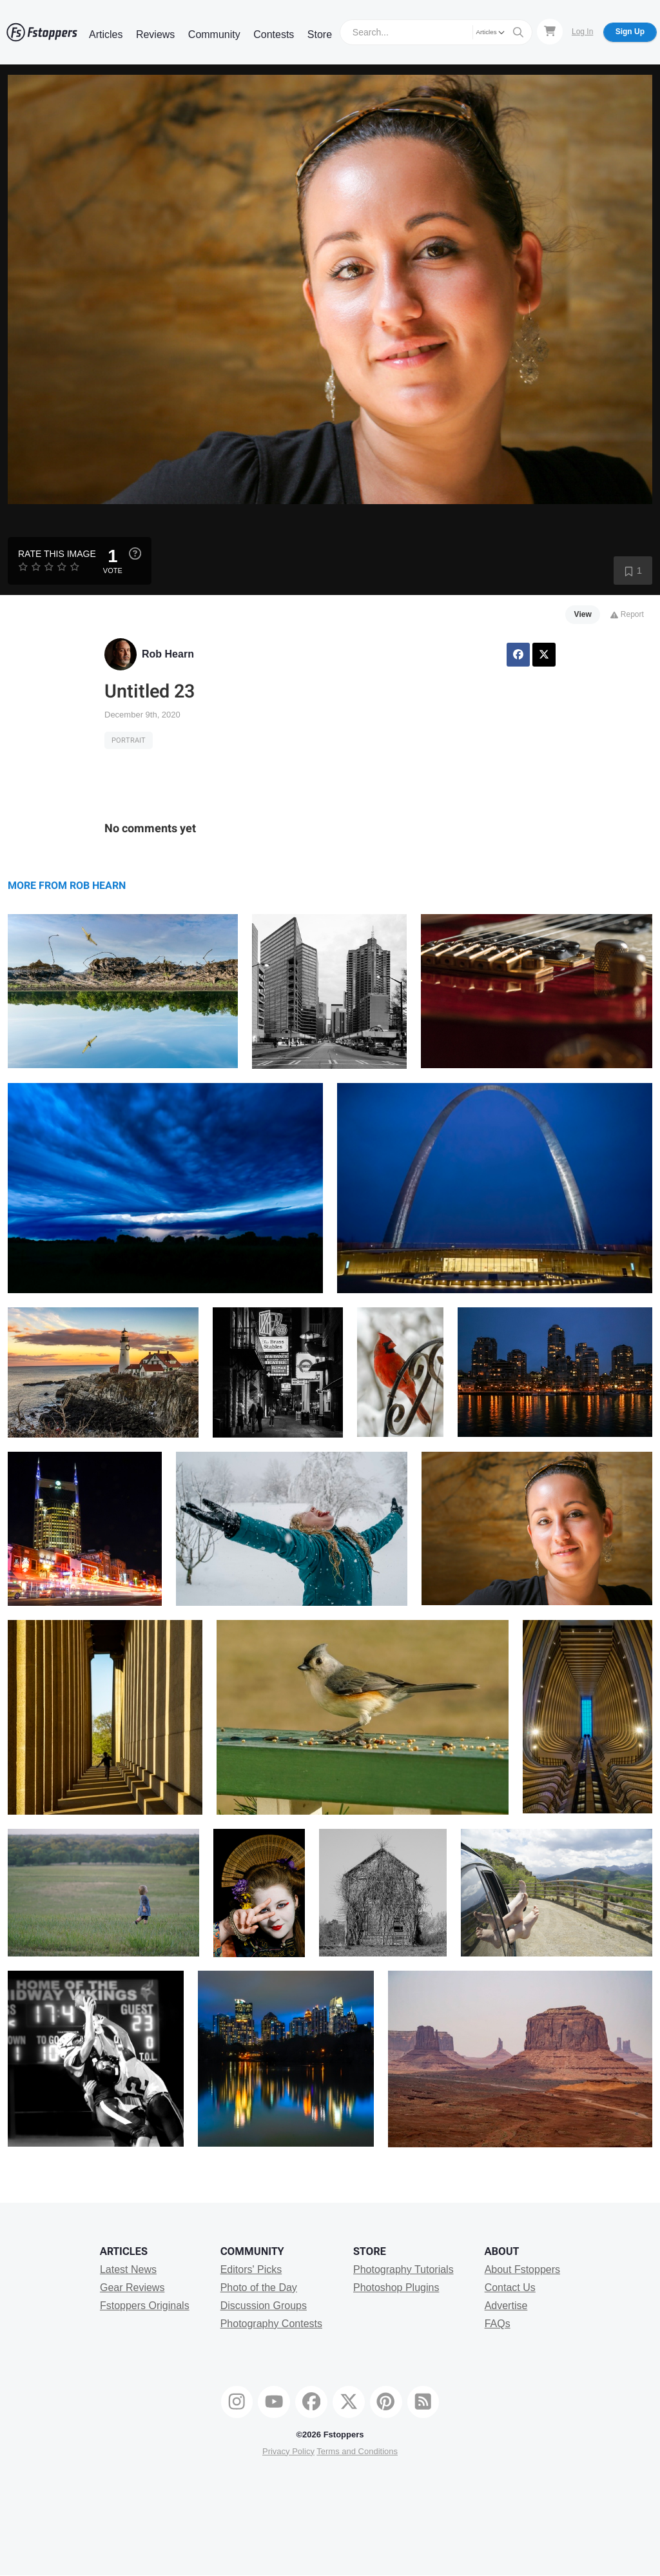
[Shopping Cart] (550, 31)
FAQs (497, 2323)
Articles (105, 34)
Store (319, 34)
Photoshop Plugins (396, 2287)
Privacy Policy (288, 2451)
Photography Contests (271, 2323)
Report (626, 614)
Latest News (128, 2269)
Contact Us (510, 2287)
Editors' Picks (251, 2269)
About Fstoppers (522, 2269)
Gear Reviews (132, 2287)
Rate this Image (57, 554)
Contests (273, 34)
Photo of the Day (258, 2287)
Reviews (155, 34)
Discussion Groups (263, 2305)
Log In (582, 31)
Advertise (506, 2305)
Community (214, 34)
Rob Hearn (168, 654)
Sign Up (630, 31)
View (583, 614)
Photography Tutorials (403, 2269)
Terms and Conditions (357, 2451)
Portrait (129, 740)
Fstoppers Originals (144, 2305)
